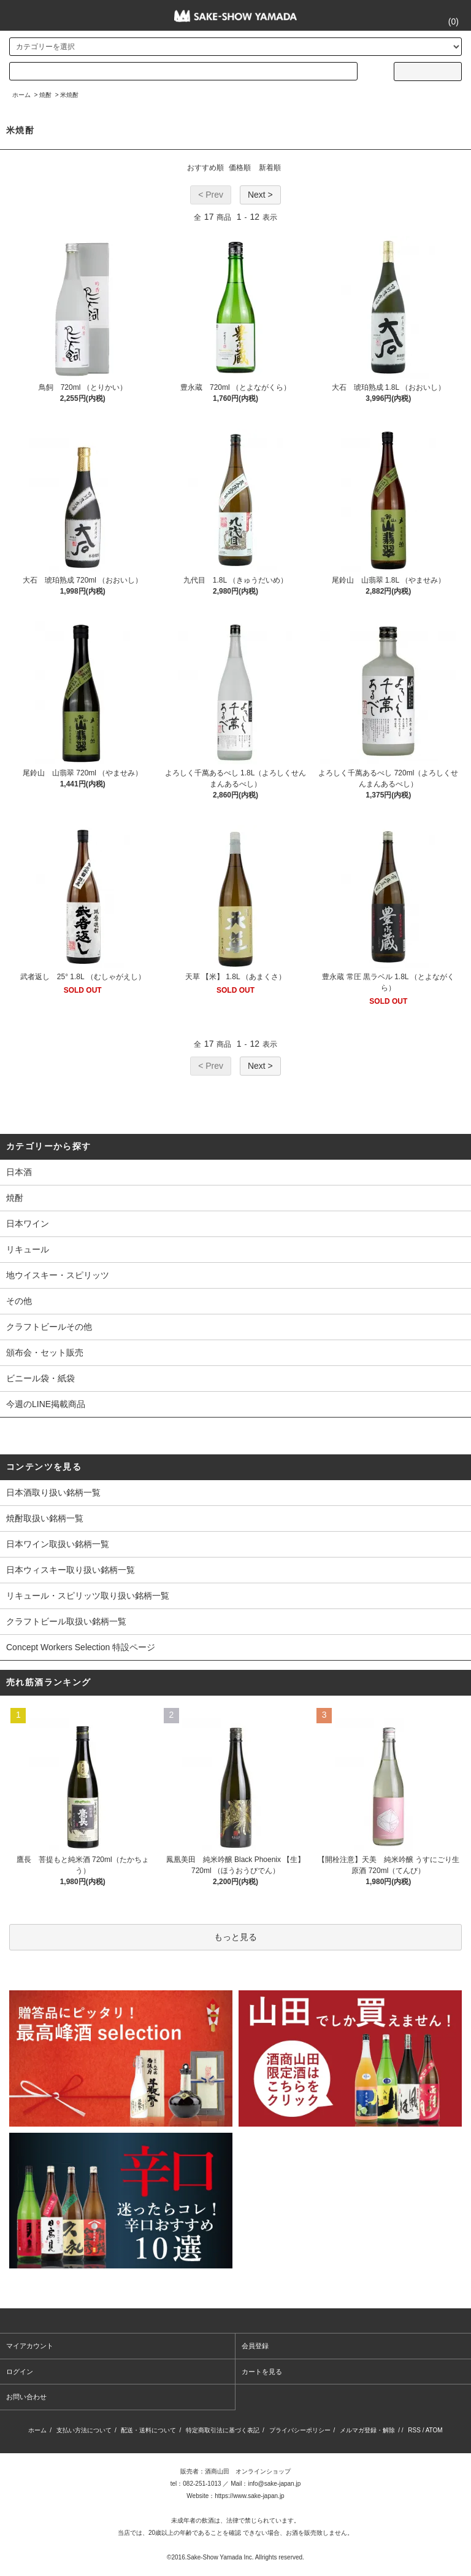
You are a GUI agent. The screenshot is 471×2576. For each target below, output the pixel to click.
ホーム (21, 94)
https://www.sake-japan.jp (249, 2496)
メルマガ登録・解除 (367, 2430)
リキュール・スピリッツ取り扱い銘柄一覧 (87, 1595)
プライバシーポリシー (300, 2430)
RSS (414, 2430)
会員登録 (255, 2345)
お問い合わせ (26, 2396)
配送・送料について (148, 2430)
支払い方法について (84, 2430)
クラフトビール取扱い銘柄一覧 (66, 1621)
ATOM (434, 2430)
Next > (260, 195)
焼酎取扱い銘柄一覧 (44, 1518)
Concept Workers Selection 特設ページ (80, 1647)
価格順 (240, 167)
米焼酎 (69, 94)
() (446, 21)
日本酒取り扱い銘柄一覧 (53, 1492)
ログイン (19, 2371)
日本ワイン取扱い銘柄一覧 (57, 1544)
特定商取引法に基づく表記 (222, 2430)
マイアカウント (29, 2345)
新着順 (270, 167)
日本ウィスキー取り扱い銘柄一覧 (70, 1570)
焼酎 (45, 94)
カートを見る (262, 2371)
